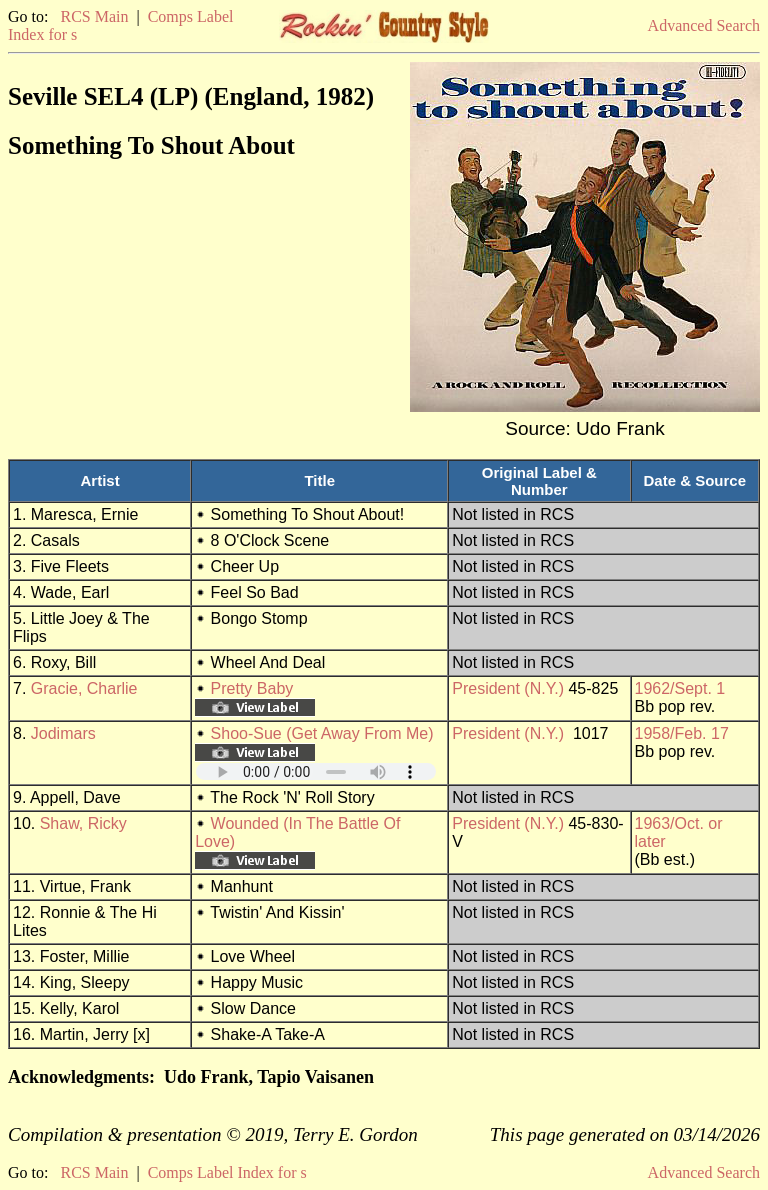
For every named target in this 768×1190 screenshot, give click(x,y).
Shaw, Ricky (83, 823)
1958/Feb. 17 (682, 733)
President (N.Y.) (508, 688)
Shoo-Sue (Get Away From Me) (322, 733)
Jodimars (63, 733)
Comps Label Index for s (227, 1172)
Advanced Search (704, 25)
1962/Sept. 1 (680, 688)
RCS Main (94, 16)
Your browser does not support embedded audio (316, 771)
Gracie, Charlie (84, 688)
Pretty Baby (252, 688)
